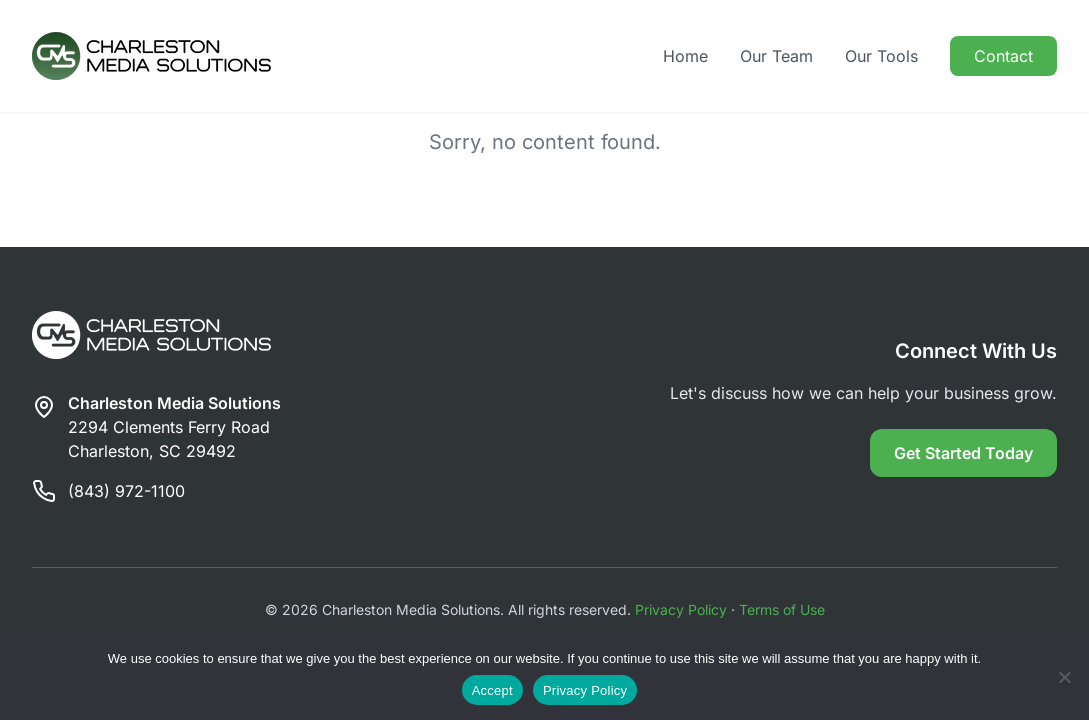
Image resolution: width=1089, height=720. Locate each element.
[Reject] (1064, 677)
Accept (492, 690)
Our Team (776, 56)
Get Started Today (963, 453)
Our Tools (881, 56)
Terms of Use (782, 609)
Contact (1003, 56)
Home (685, 56)
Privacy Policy (681, 609)
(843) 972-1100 (126, 491)
